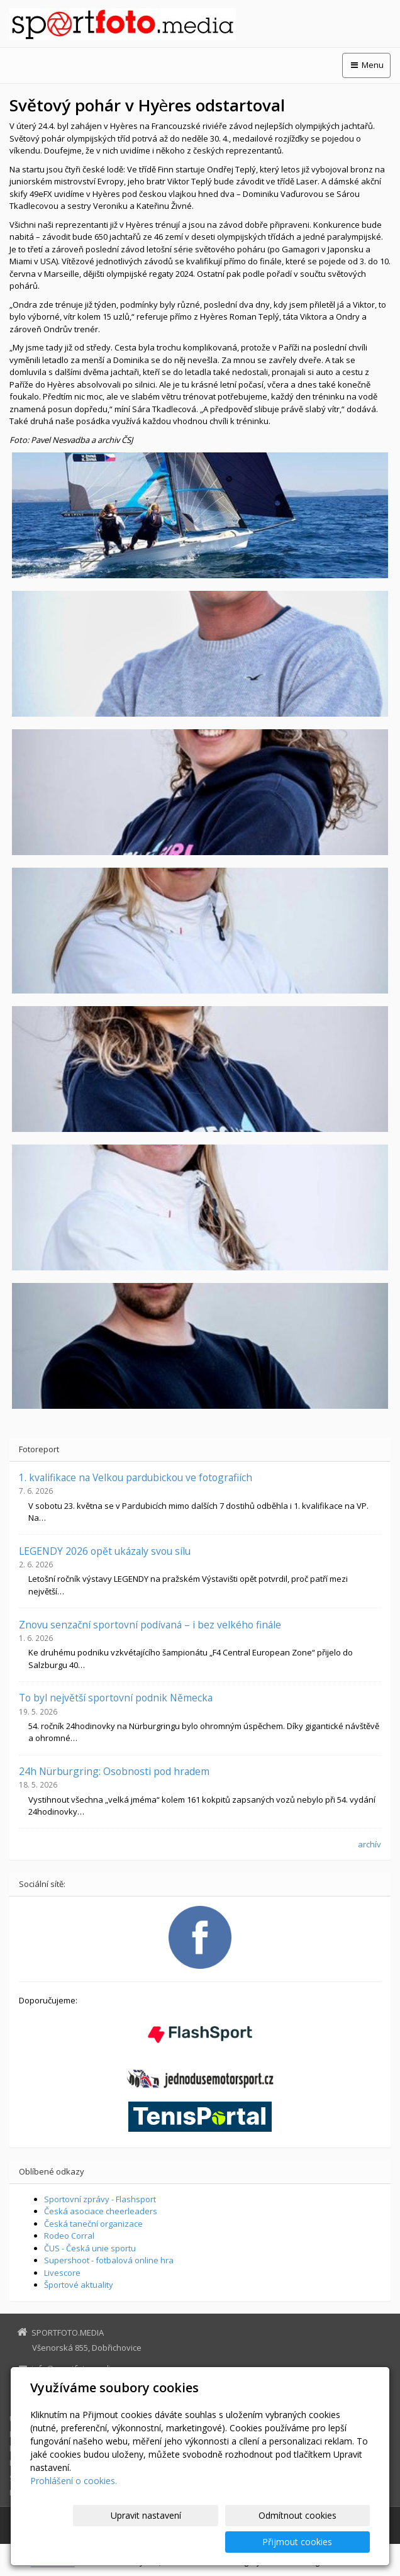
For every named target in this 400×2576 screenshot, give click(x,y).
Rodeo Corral (69, 2235)
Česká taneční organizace (93, 2223)
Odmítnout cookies (218, 2542)
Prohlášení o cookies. (73, 2507)
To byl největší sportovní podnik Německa (116, 1698)
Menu (366, 64)
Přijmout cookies (322, 2542)
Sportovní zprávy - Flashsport (100, 2199)
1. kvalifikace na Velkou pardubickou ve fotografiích (135, 1477)
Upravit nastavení (115, 2542)
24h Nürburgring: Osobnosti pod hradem (114, 1771)
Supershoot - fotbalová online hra (109, 2260)
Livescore (62, 2272)
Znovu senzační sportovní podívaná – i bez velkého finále (150, 1625)
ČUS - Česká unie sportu (90, 2248)
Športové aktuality (78, 2284)
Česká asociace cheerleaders (100, 2211)
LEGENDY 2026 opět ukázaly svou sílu (105, 1551)
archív (369, 1844)
